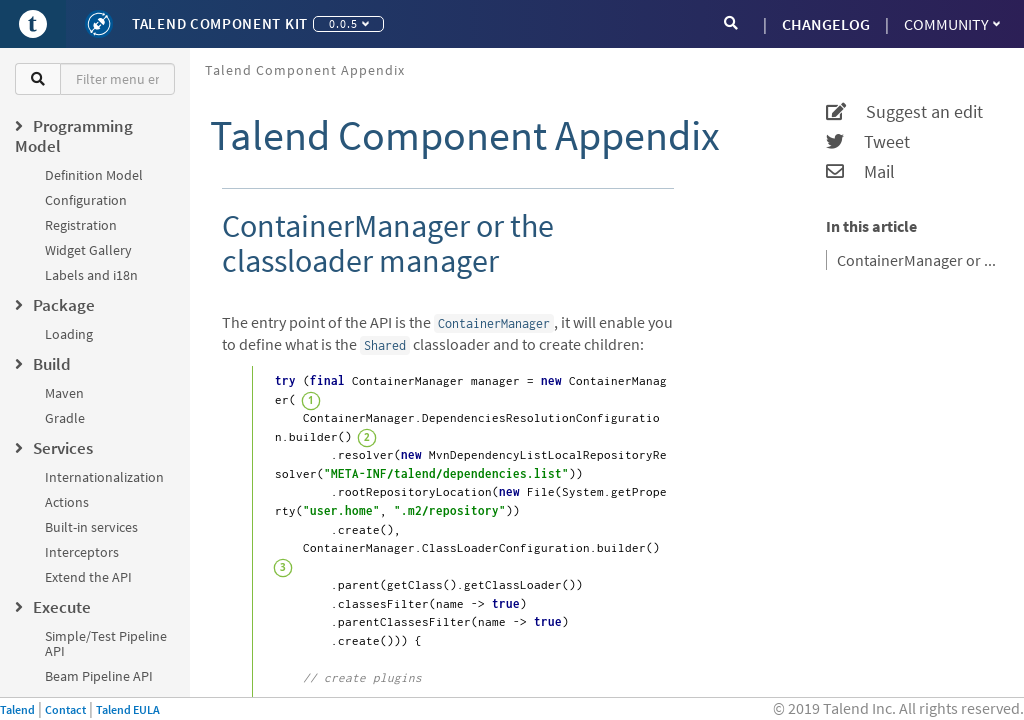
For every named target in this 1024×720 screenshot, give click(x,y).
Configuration (86, 200)
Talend (17, 709)
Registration (81, 225)
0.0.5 (349, 23)
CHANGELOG (826, 24)
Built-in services (91, 527)
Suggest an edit (904, 112)
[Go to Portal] (33, 24)
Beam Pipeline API (99, 676)
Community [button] (952, 24)
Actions (67, 502)
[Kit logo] (99, 24)
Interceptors (82, 552)
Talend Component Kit (220, 23)
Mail (860, 172)
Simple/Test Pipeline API (106, 643)
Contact (65, 709)
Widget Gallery (88, 250)
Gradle (65, 418)
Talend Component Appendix (305, 70)
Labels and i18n (91, 275)
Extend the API (88, 577)
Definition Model (94, 175)
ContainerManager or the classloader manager (918, 260)
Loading (69, 334)
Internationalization (104, 477)
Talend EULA (128, 709)
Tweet (868, 142)
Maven (64, 393)
